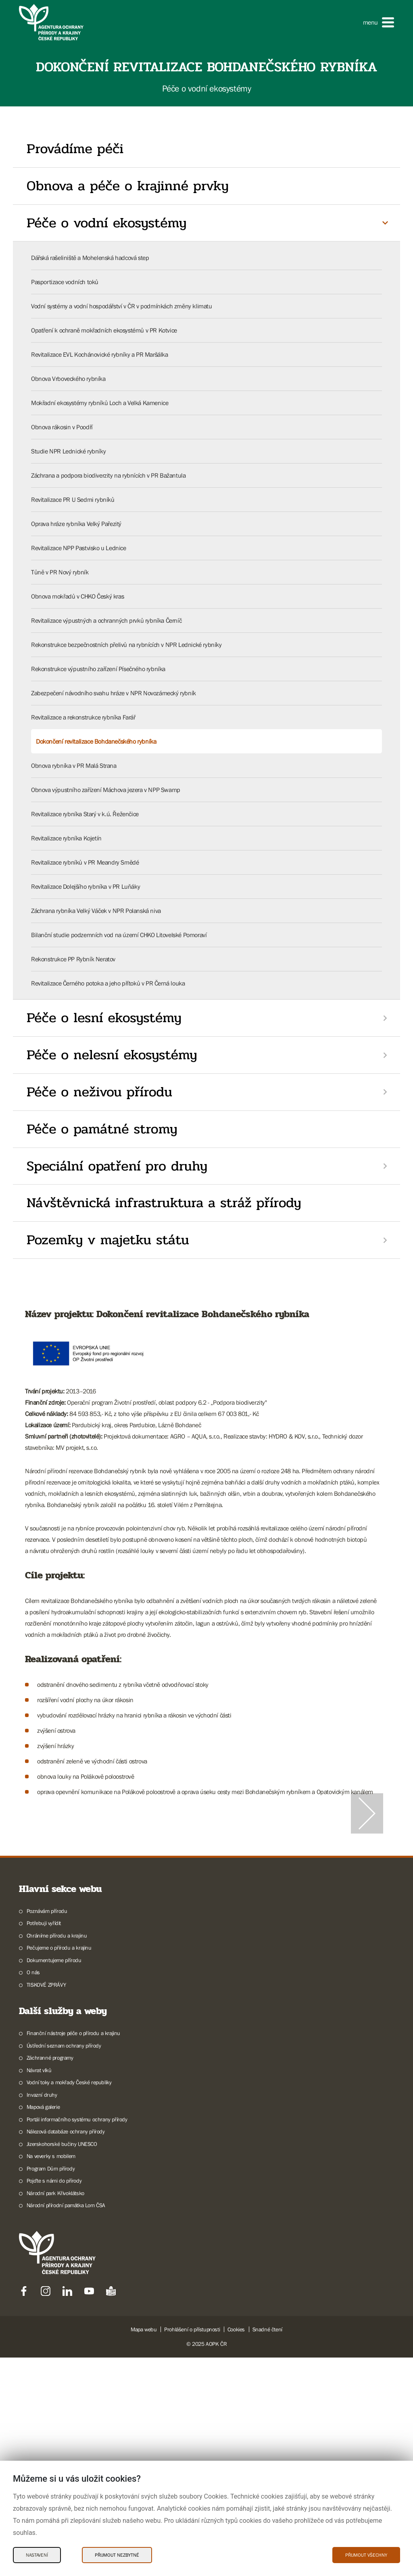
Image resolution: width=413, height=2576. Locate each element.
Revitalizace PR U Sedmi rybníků (73, 499)
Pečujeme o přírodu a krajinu (59, 2166)
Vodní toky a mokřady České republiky (69, 2300)
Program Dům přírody (51, 2387)
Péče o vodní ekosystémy (106, 222)
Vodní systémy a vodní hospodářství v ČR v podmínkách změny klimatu (121, 306)
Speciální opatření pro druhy (117, 1166)
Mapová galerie (43, 2325)
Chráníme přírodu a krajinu (57, 2154)
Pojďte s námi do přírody (54, 2399)
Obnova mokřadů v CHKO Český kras (77, 596)
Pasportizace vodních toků (64, 281)
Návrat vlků (39, 2288)
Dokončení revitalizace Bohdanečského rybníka (96, 741)
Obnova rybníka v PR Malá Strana (74, 765)
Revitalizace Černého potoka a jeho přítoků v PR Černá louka (108, 983)
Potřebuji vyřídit (44, 2141)
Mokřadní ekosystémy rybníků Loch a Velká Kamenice (99, 402)
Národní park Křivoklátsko (55, 2411)
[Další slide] (367, 1922)
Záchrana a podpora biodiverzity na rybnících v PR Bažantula (108, 475)
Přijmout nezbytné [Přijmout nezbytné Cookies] (117, 2555)
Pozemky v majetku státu (108, 1239)
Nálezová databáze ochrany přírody (66, 2350)
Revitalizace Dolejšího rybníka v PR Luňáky (85, 886)
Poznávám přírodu (47, 2129)
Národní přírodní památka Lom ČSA (66, 2423)
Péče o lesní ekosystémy (104, 1017)
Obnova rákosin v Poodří (62, 426)
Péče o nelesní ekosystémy (112, 1054)
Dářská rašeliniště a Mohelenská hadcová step (90, 257)
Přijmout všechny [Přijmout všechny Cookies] (366, 2555)
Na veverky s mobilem (51, 2374)
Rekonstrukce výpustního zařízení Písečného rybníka (98, 668)
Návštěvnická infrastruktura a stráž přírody (164, 1202)
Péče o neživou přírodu (99, 1091)
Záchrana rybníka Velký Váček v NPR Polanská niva (96, 910)
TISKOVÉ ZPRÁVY (46, 2203)
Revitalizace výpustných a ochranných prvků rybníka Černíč (106, 620)
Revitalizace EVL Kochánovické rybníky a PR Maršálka (99, 354)
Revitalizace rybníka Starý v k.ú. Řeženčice (85, 813)
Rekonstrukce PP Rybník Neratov (73, 959)
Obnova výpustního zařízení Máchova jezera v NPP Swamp (105, 789)
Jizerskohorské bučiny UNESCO (62, 2362)
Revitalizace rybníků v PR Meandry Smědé (85, 862)
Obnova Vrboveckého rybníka (68, 378)
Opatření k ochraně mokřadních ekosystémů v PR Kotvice (104, 330)
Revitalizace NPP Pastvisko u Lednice (78, 547)
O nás (33, 2190)
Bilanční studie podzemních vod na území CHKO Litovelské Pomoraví (118, 934)
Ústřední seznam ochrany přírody (64, 2264)
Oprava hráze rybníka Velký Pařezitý (76, 523)
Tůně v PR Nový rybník (60, 572)
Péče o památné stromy (102, 1129)
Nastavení (37, 2555)
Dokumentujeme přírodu (54, 2178)
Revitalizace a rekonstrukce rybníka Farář (83, 717)
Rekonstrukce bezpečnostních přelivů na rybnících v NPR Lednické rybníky (126, 644)
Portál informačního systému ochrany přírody (77, 2338)
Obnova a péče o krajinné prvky (128, 185)
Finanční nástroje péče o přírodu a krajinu (73, 2251)
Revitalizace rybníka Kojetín (66, 838)
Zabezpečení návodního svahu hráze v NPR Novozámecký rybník (113, 692)
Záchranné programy (50, 2276)
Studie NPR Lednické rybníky (68, 451)
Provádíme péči (75, 148)
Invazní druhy (42, 2313)
